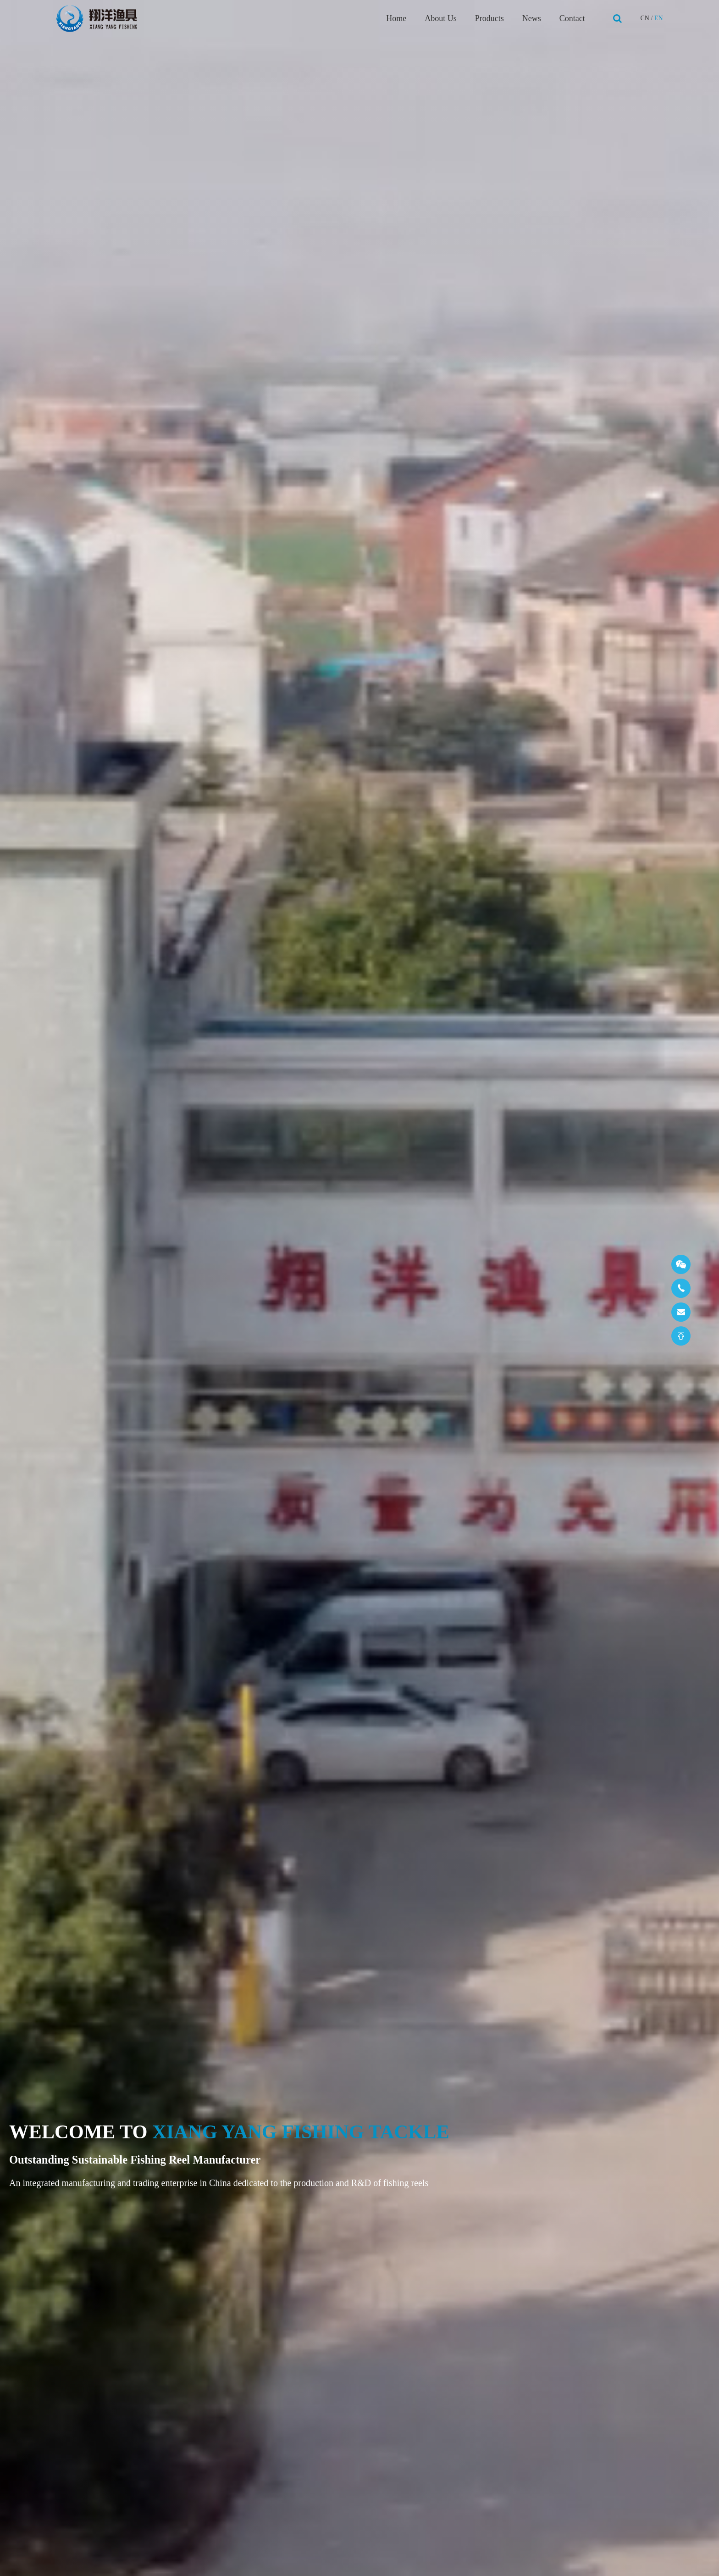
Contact (572, 18)
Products (489, 18)
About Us (441, 18)
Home (396, 18)
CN (644, 18)
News (531, 18)
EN (658, 18)
